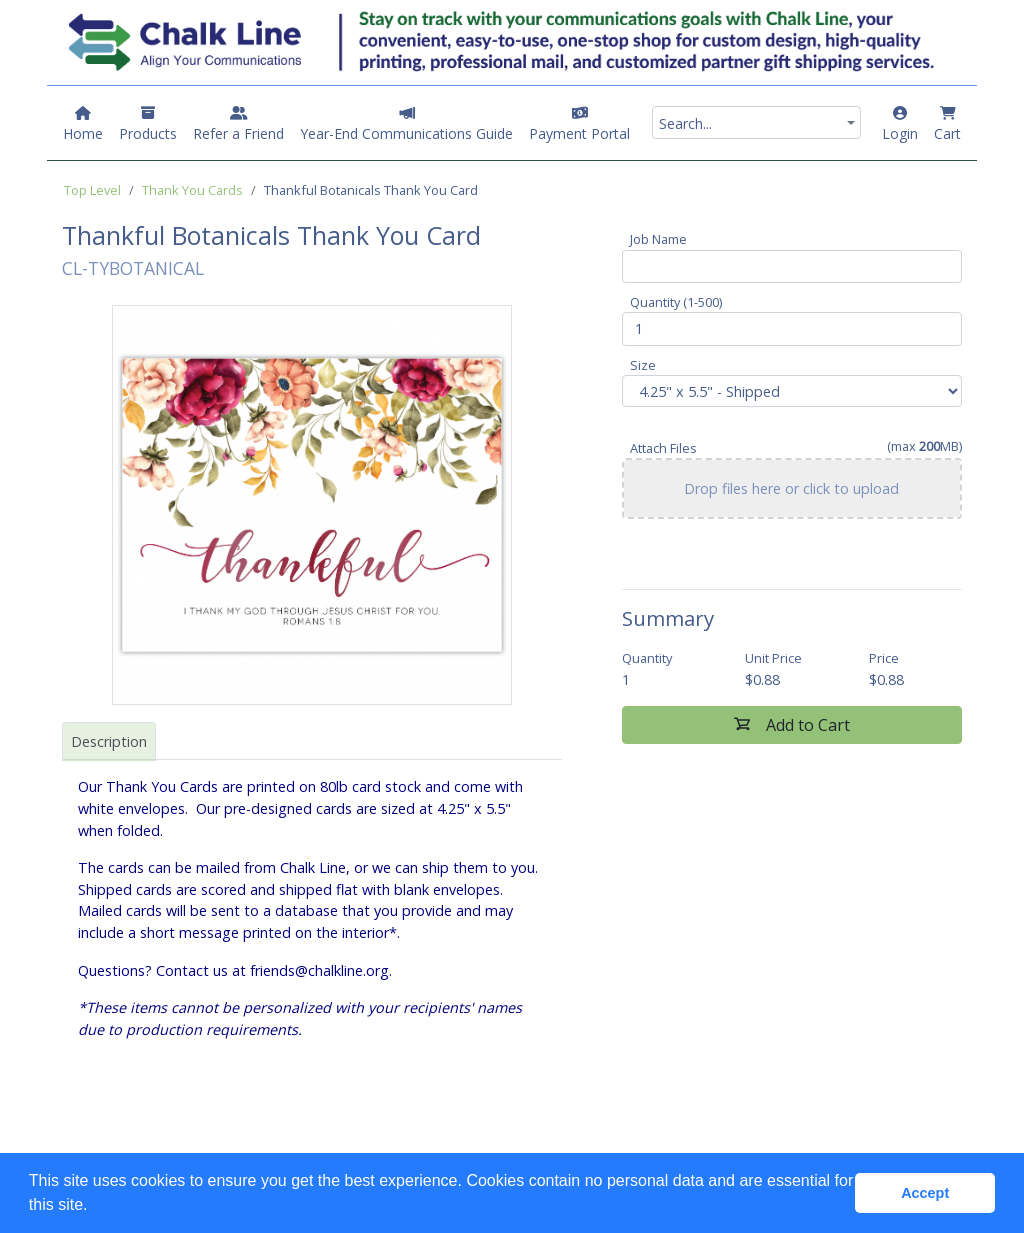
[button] (95, 1207)
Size (643, 365)
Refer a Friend (238, 124)
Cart (947, 124)
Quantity (647, 658)
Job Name (658, 239)
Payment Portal (579, 124)
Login (900, 124)
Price (884, 658)
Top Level (92, 190)
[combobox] (756, 122)
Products (148, 124)
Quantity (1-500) (676, 302)
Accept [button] (925, 1193)
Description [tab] (109, 741)
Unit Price (773, 658)
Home (83, 124)
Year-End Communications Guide (406, 124)
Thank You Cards (192, 190)
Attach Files (663, 448)
